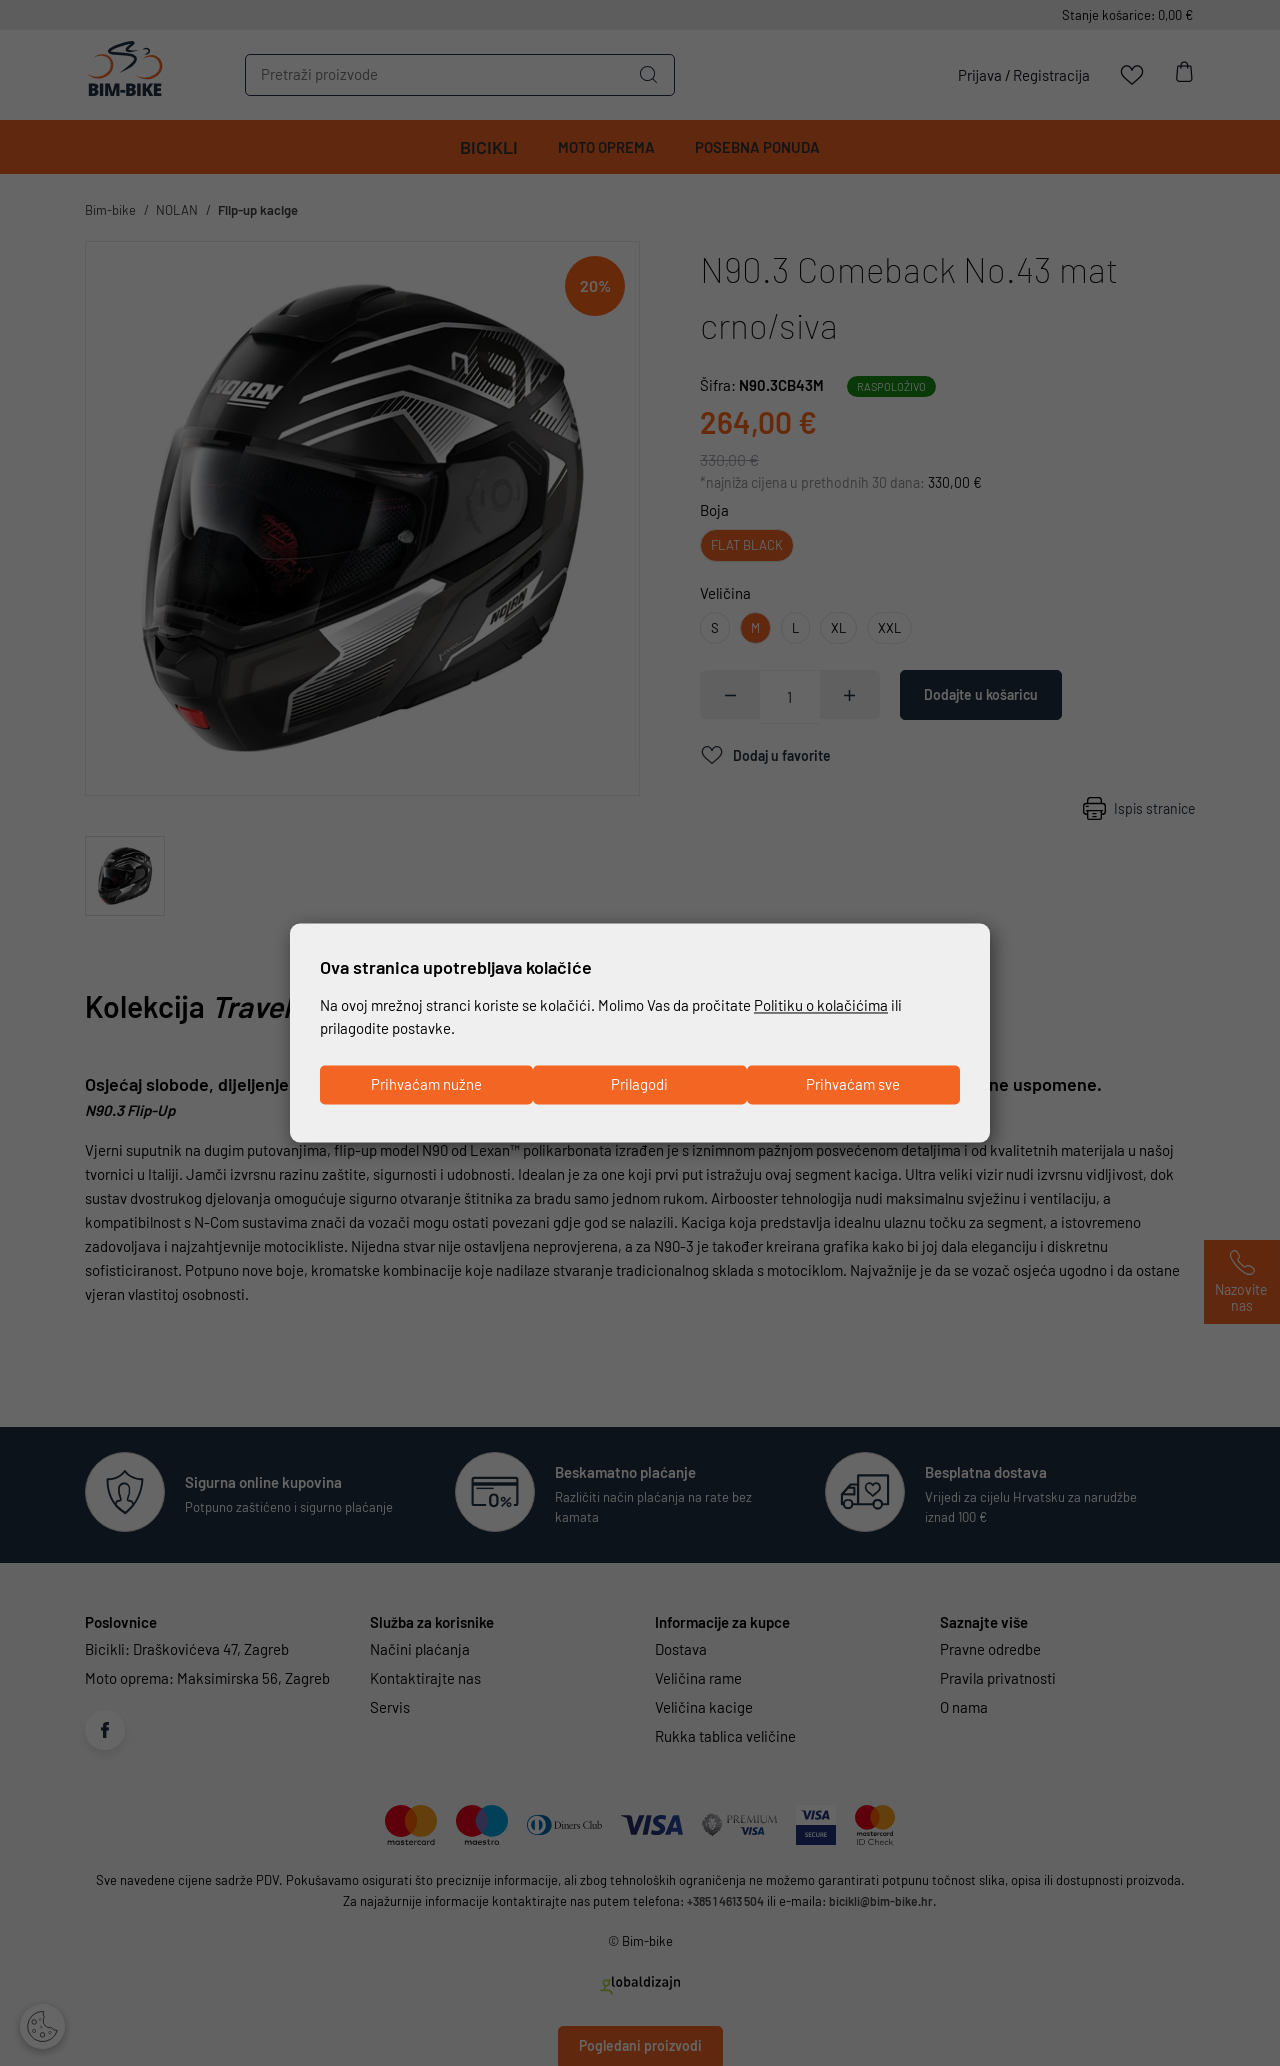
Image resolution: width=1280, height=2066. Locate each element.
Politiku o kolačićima (821, 1004)
